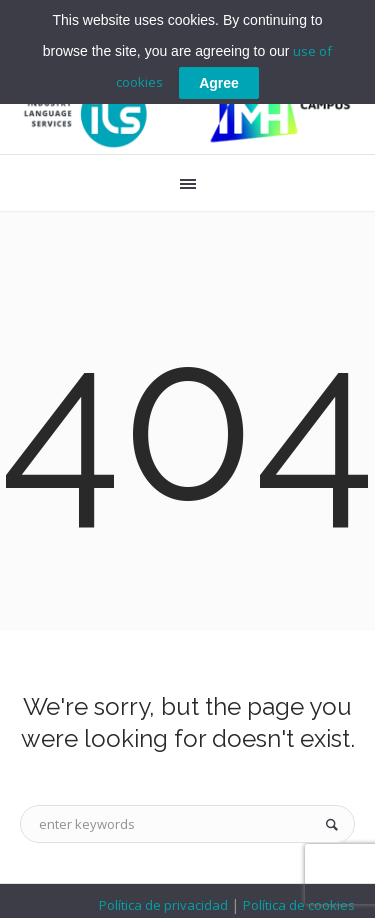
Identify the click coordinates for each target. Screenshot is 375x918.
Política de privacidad (165, 905)
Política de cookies (297, 905)
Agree (219, 83)
